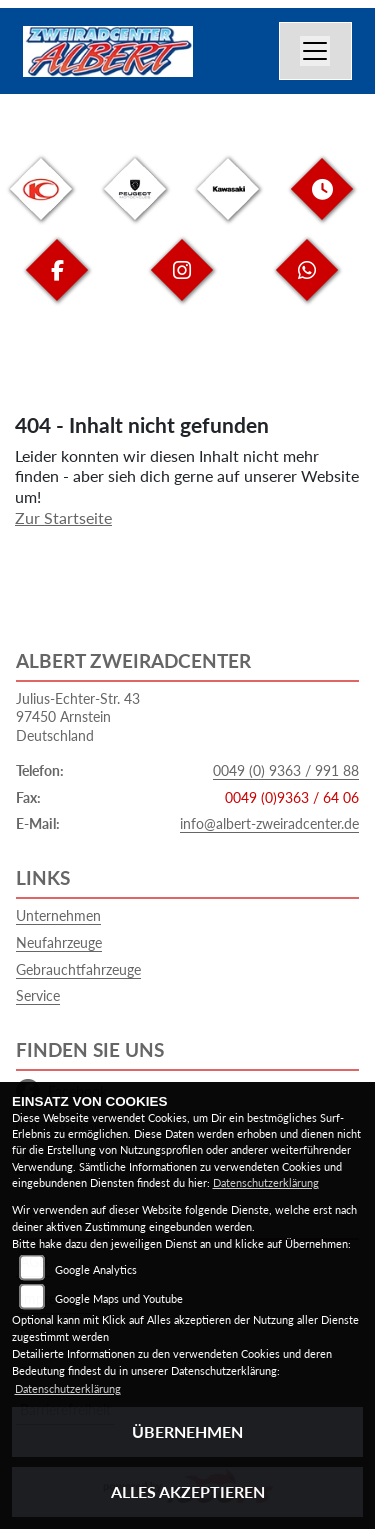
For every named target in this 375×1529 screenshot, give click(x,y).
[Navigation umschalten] (316, 51)
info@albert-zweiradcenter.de (269, 823)
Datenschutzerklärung (266, 1182)
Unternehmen (58, 915)
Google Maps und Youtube (119, 1298)
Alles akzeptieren (188, 1491)
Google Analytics (96, 1269)
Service (38, 995)
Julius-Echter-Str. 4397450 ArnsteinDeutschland (78, 717)
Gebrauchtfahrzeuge (78, 969)
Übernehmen (187, 1431)
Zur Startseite (63, 517)
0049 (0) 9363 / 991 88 (286, 770)
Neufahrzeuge (59, 942)
